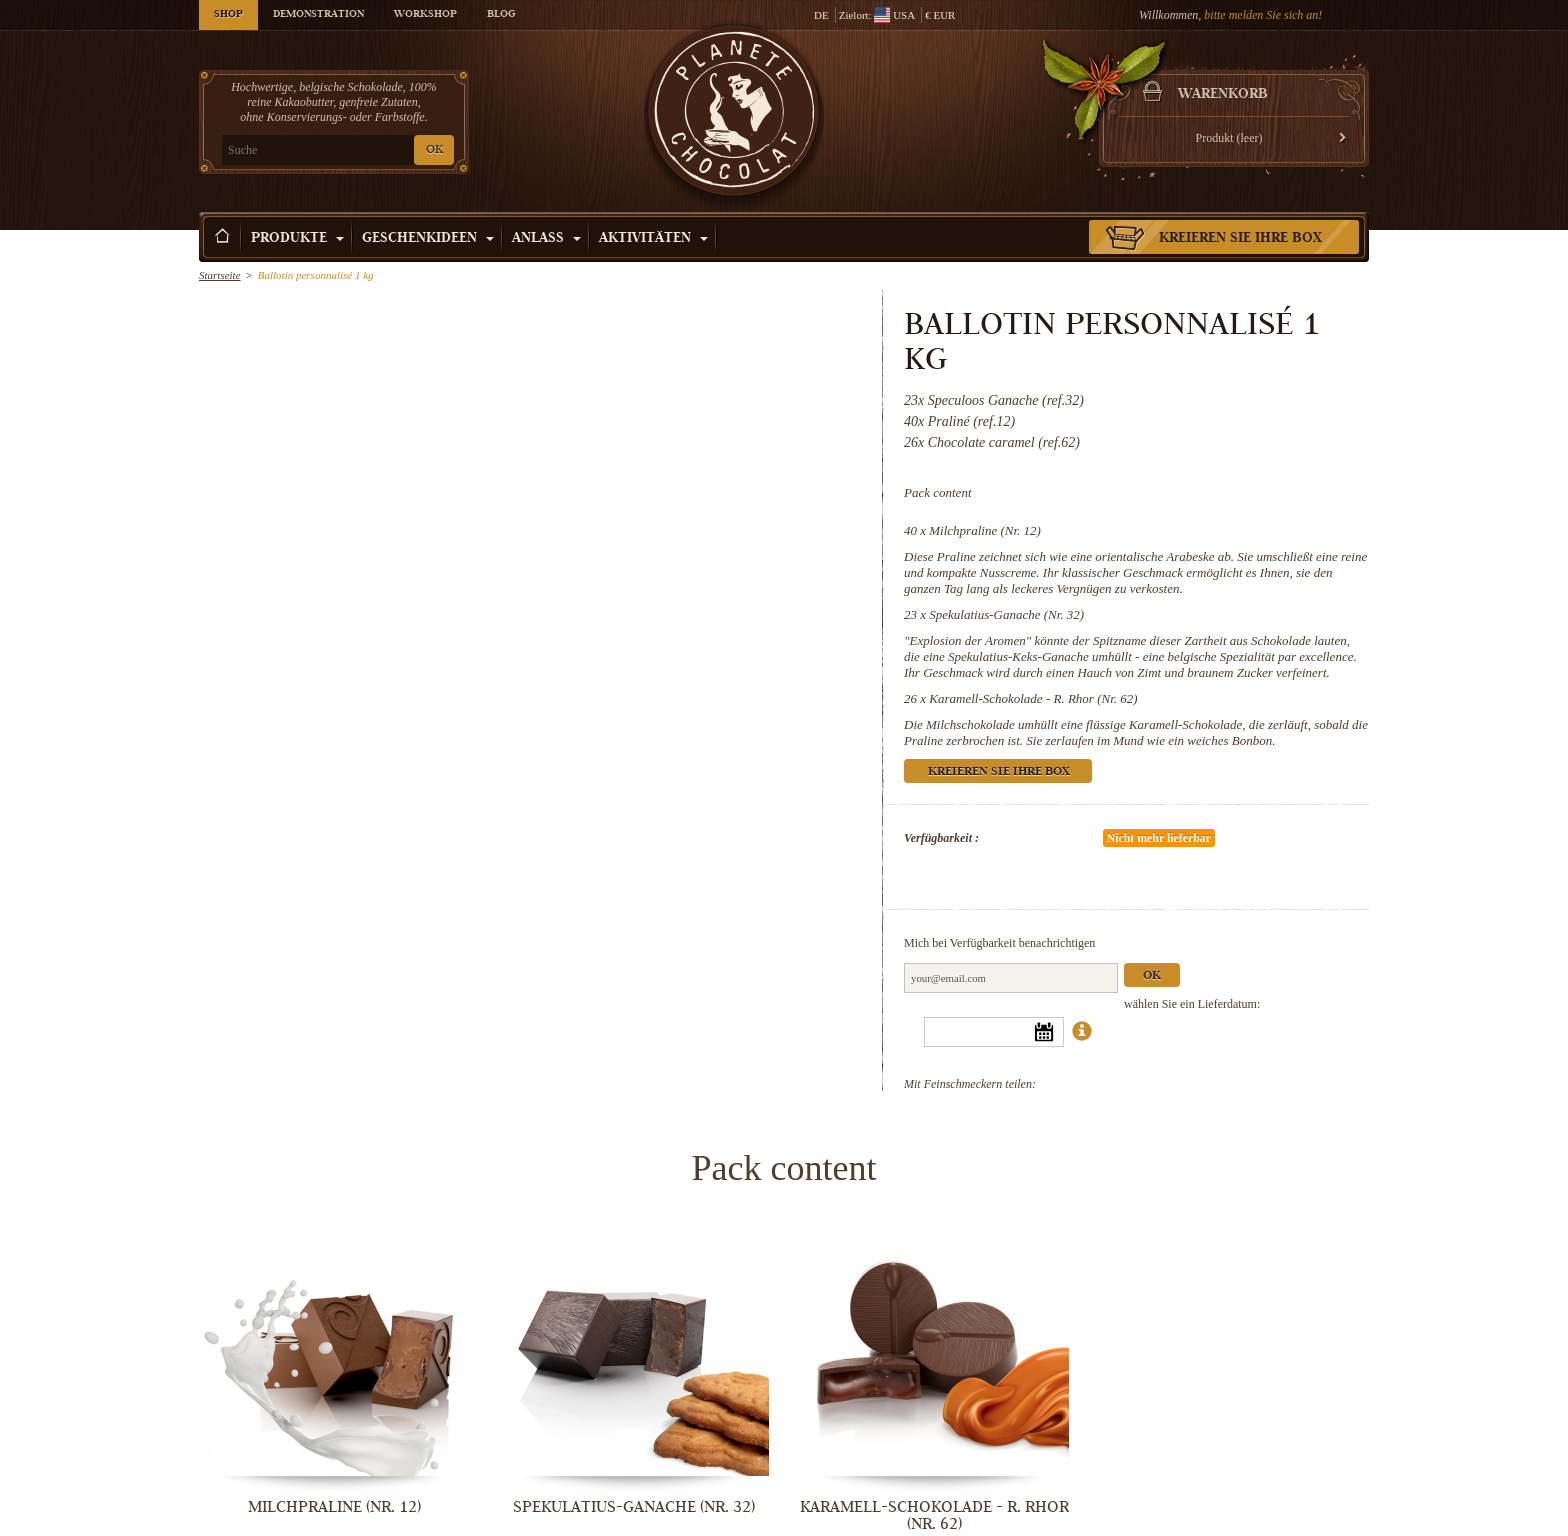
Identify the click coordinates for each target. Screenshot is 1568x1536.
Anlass (546, 239)
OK (434, 150)
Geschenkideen (428, 239)
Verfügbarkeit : (941, 838)
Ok (1152, 976)
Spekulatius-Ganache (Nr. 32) (1006, 614)
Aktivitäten (653, 239)
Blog (501, 15)
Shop (228, 15)
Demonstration (318, 15)
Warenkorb (1223, 95)
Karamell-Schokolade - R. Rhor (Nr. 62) (1033, 698)
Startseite (220, 275)
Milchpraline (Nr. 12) (985, 530)
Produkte (297, 239)
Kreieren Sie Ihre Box (1240, 239)
